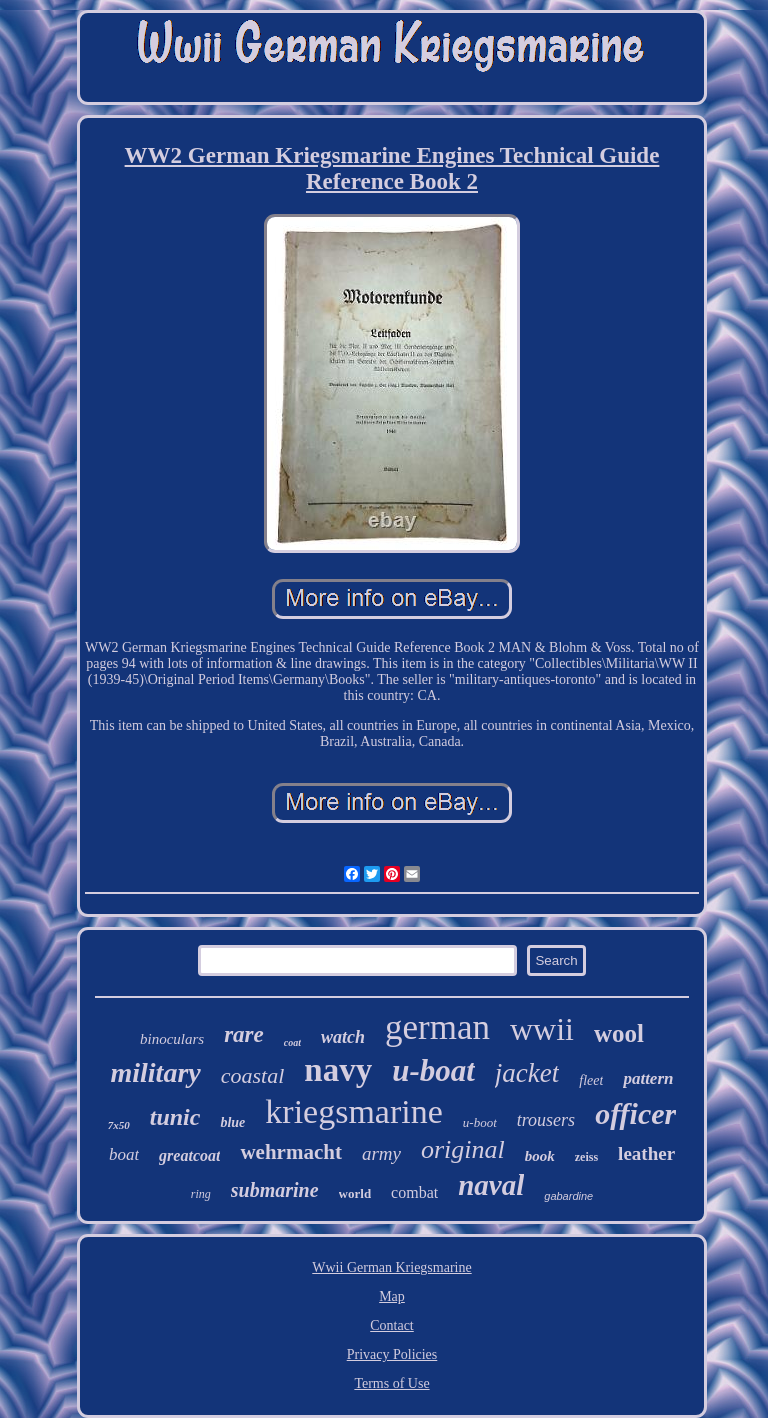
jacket (527, 1073)
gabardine (568, 1196)
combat (414, 1192)
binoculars (172, 1039)
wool (619, 1033)
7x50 (119, 1125)
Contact (392, 1325)
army (381, 1153)
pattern (648, 1078)
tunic (175, 1117)
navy (338, 1070)
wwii (542, 1029)
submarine (275, 1190)
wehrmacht (290, 1152)
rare (244, 1034)
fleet (591, 1080)
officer (635, 1113)
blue (232, 1122)
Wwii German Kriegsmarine (391, 1267)
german (437, 1027)
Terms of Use (391, 1383)
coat (292, 1042)
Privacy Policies (392, 1354)
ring (201, 1194)
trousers (546, 1120)
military (156, 1072)
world (355, 1193)
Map (392, 1296)
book (540, 1156)
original (463, 1149)
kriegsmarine (354, 1111)
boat (124, 1154)
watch (343, 1037)
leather (646, 1153)
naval (491, 1185)
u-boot (480, 1122)
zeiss (586, 1157)
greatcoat (189, 1155)
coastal (253, 1075)
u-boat (433, 1070)
